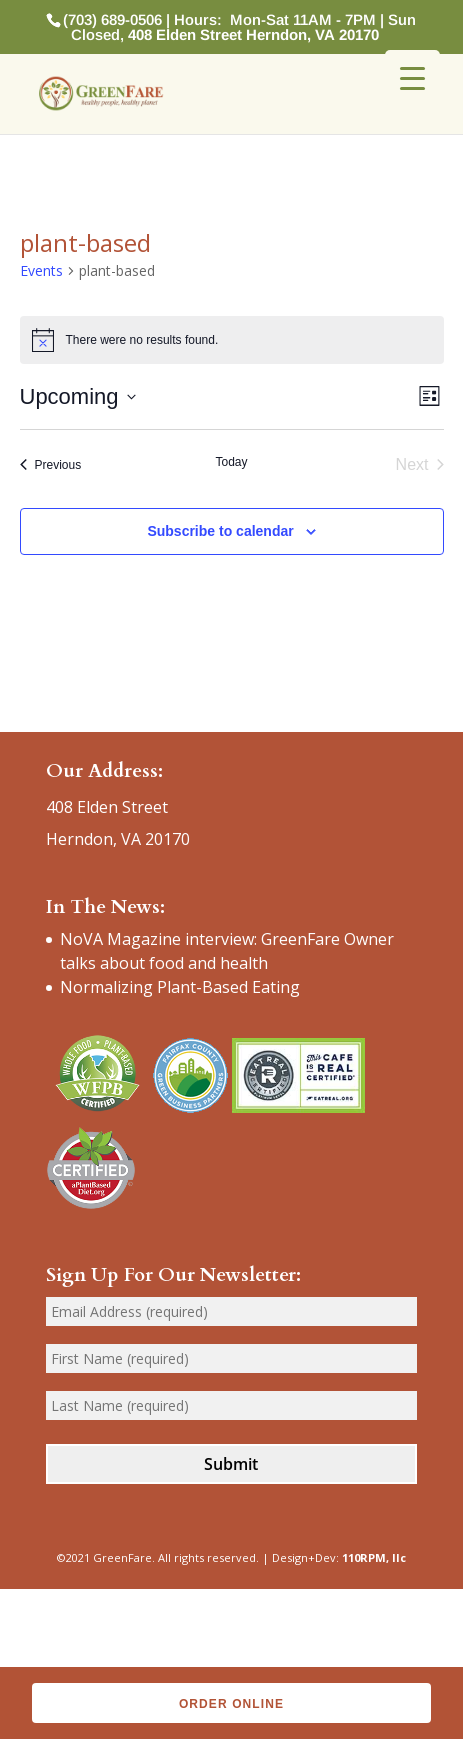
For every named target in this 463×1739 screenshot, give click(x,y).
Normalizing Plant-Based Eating (180, 987)
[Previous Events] (51, 465)
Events (41, 270)
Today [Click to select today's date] (231, 462)
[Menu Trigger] (412, 77)
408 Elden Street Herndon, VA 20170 (253, 34)
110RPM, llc (374, 1557)
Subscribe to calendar (220, 531)
